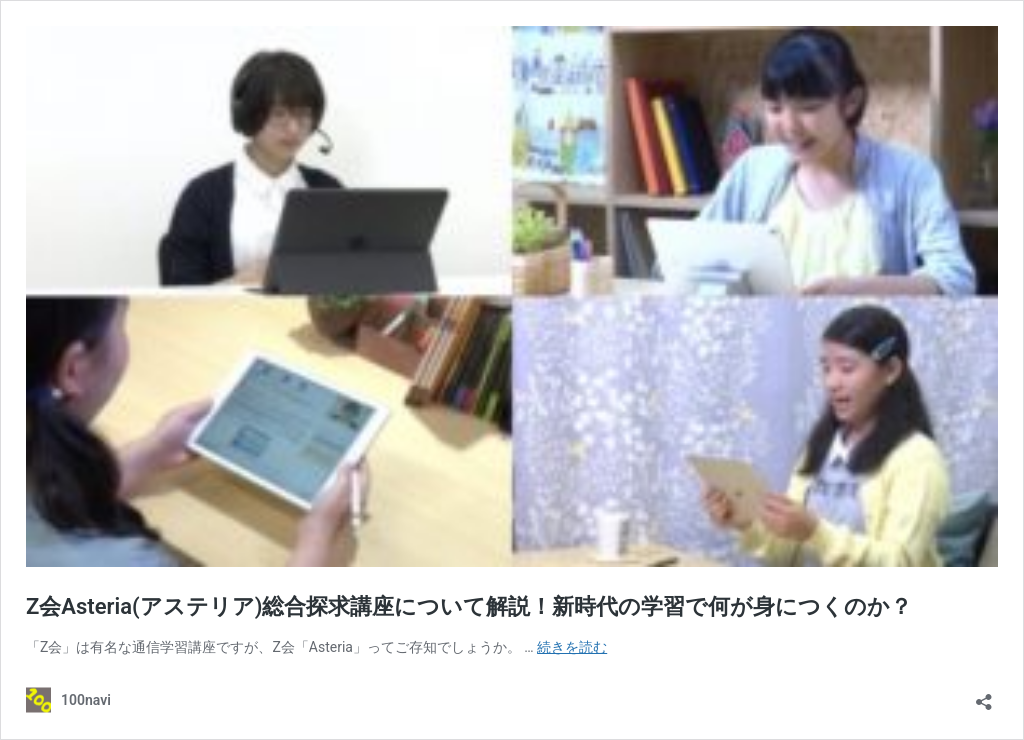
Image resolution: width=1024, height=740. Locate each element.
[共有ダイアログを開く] (984, 695)
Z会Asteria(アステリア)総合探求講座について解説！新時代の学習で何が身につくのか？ (469, 606)
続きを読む (572, 647)
